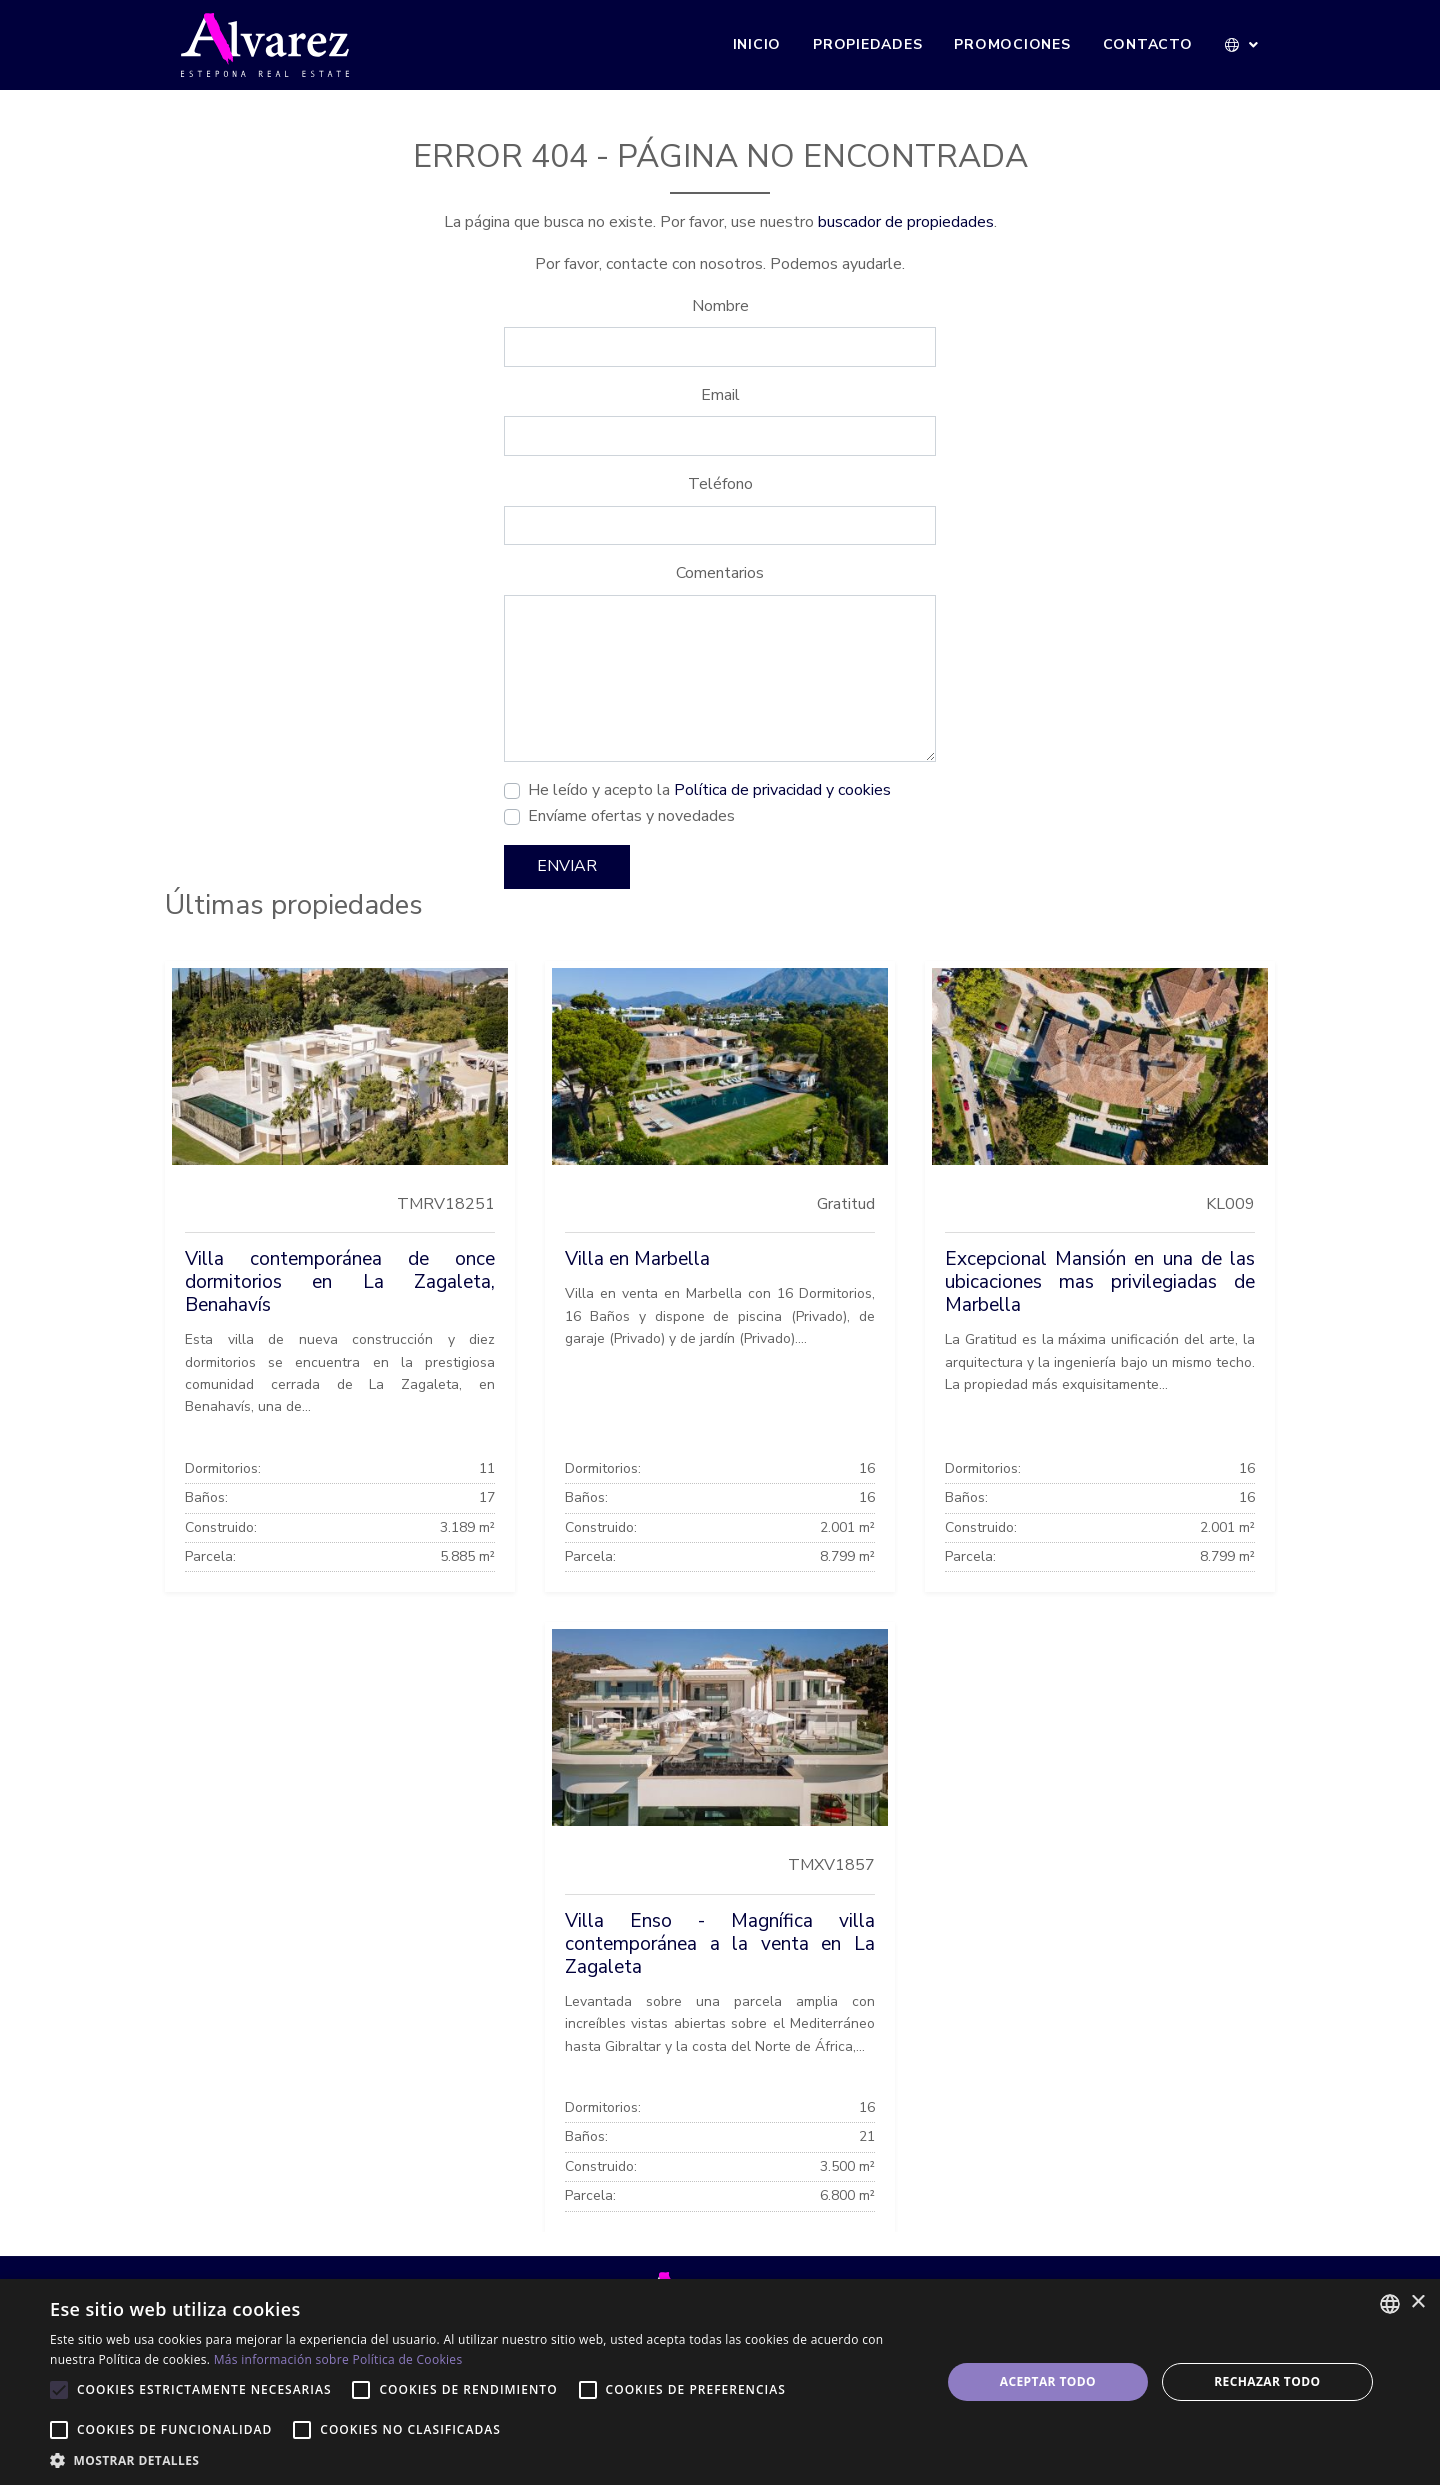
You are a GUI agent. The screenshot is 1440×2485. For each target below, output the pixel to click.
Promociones (1012, 44)
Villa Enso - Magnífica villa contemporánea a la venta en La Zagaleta (720, 1944)
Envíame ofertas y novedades (631, 816)
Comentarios (720, 573)
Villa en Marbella (637, 1259)
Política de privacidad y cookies (782, 790)
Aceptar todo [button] (1048, 2381)
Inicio (757, 44)
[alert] (720, 2382)
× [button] (1417, 2302)
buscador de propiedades (906, 222)
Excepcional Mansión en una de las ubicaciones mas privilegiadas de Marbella (1100, 1282)
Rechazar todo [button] (1267, 2381)
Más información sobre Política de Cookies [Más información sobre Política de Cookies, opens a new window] (338, 2359)
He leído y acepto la (709, 790)
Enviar (567, 866)
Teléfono (720, 484)
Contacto (1148, 44)
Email (720, 395)
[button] (1242, 45)
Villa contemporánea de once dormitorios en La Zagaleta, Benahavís (340, 1282)
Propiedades (867, 44)
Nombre (720, 306)
